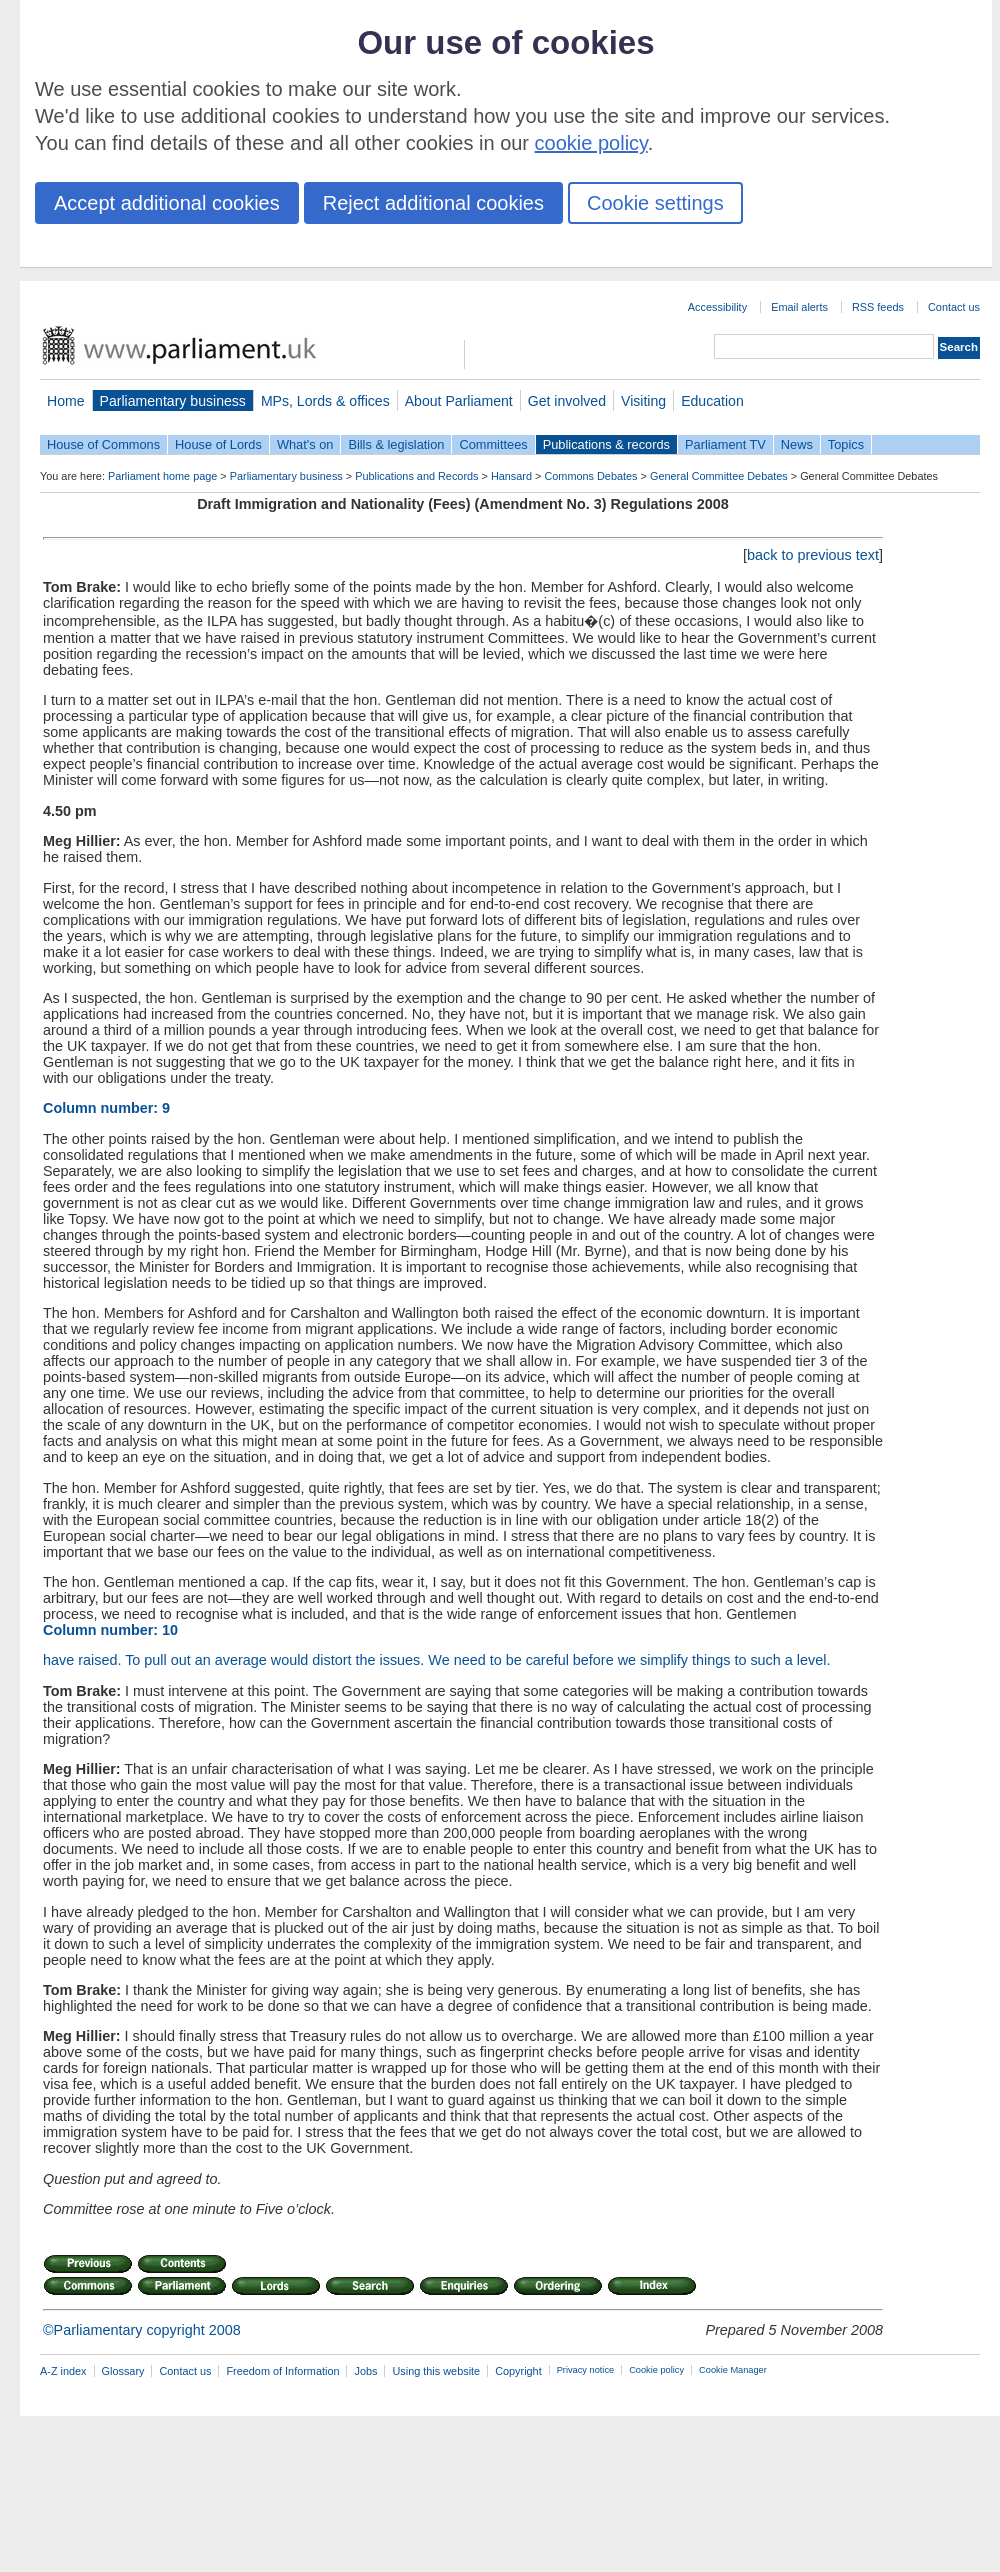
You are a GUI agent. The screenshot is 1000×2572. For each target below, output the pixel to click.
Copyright (518, 2371)
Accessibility (717, 307)
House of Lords (218, 444)
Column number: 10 (110, 1630)
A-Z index (63, 2371)
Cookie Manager (733, 2370)
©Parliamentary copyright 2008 (142, 2330)
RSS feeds (878, 307)
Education (712, 401)
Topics (846, 444)
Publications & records (606, 444)
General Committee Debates (719, 476)
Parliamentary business (173, 401)
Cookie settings (655, 203)
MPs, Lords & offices (325, 401)
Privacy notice (585, 2370)
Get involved (567, 401)
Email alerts (799, 307)
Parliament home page (162, 476)
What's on (305, 444)
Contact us (954, 307)
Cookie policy (656, 2370)
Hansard (511, 476)
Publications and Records (416, 476)
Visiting (643, 401)
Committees (493, 444)
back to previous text (813, 555)
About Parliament (459, 401)
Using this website (436, 2371)
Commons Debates (590, 476)
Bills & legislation (396, 444)
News (797, 444)
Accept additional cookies (167, 203)
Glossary (123, 2371)
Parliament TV (725, 444)
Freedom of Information (282, 2371)
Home (66, 401)
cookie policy (591, 143)
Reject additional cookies (433, 203)
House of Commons (103, 444)
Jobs (365, 2371)
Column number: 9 (106, 1108)
